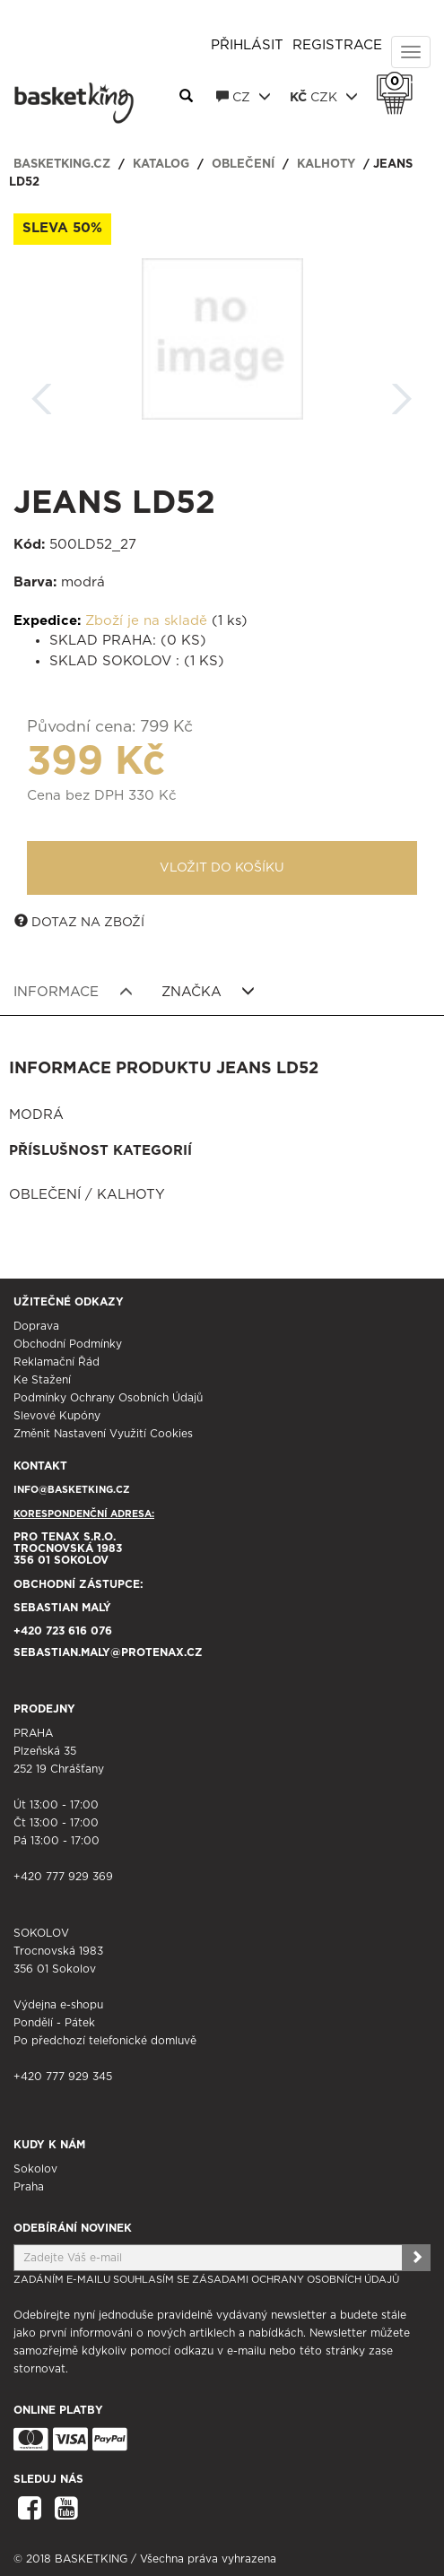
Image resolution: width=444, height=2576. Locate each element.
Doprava (36, 1326)
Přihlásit (247, 45)
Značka (208, 991)
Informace (73, 991)
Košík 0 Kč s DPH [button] (399, 82)
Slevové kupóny (56, 1415)
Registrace (337, 45)
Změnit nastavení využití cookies (103, 1433)
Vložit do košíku (222, 868)
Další (402, 393)
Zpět (42, 393)
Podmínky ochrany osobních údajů (108, 1397)
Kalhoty (326, 164)
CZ (243, 97)
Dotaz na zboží (79, 922)
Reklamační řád (56, 1362)
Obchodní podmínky (67, 1344)
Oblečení (243, 164)
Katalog (161, 164)
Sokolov (35, 2169)
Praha (28, 2186)
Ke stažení (42, 1380)
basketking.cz (61, 164)
